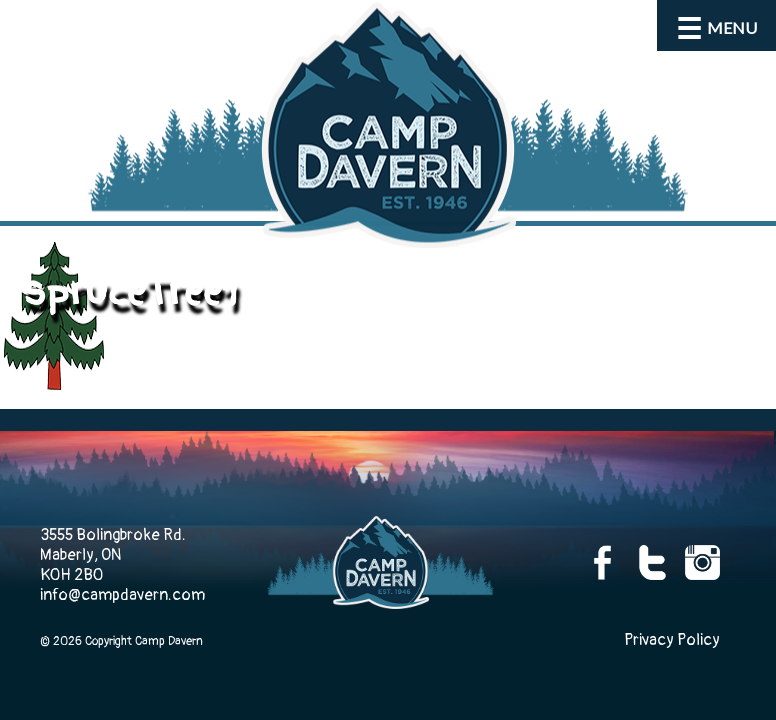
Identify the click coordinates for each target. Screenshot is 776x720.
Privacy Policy (672, 640)
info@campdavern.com (122, 595)
